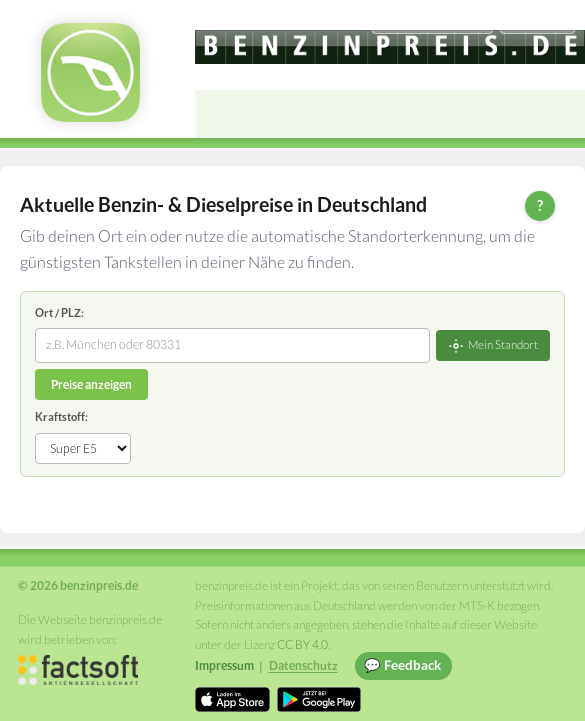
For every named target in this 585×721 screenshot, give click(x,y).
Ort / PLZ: (59, 312)
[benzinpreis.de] (390, 47)
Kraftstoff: (61, 416)
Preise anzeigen (91, 384)
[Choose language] (432, 20)
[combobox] (232, 345)
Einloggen (537, 19)
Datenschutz (303, 665)
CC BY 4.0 (302, 644)
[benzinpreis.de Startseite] (90, 72)
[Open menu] (561, 114)
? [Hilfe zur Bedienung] (540, 205)
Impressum (224, 665)
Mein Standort (493, 346)
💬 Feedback (402, 665)
